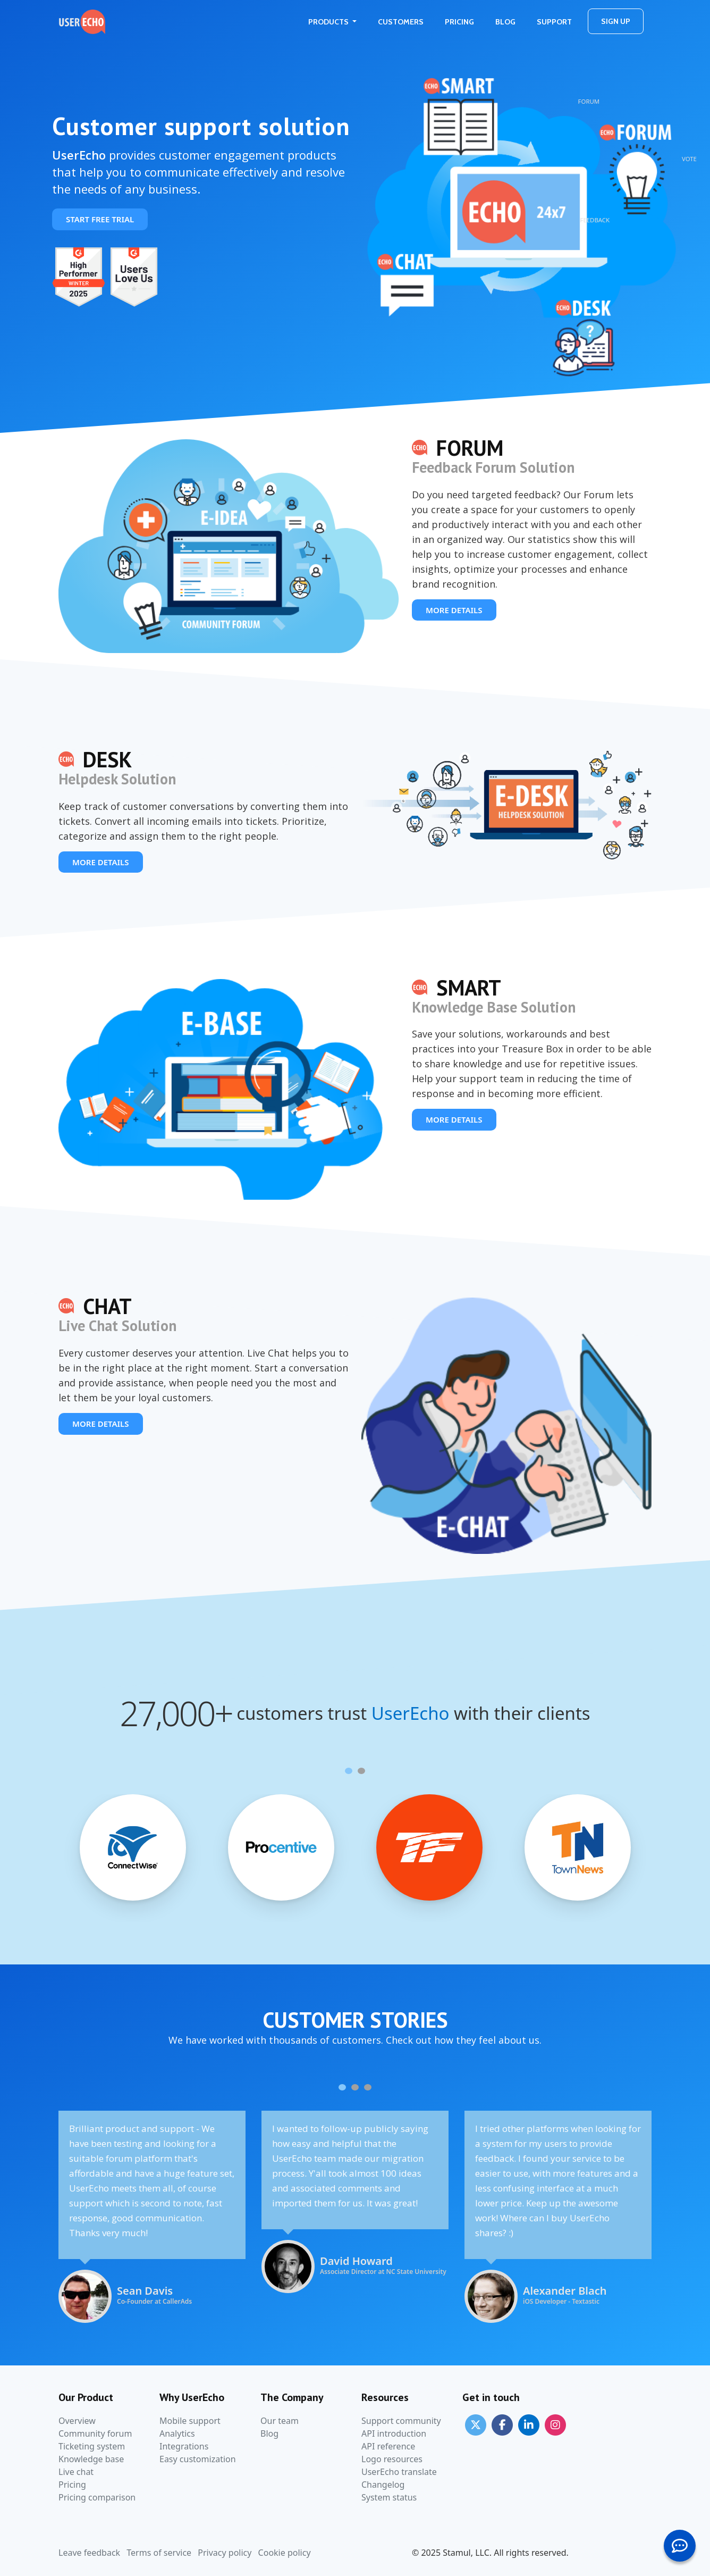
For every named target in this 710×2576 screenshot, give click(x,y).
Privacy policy (224, 2552)
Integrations (183, 2446)
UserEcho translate (399, 2472)
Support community (401, 2421)
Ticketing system (91, 2446)
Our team (279, 2421)
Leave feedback (89, 2552)
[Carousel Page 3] (367, 2087)
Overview (77, 2421)
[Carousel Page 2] (361, 1771)
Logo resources (391, 2459)
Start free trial (100, 219)
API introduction (393, 2433)
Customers (401, 22)
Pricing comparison (97, 2497)
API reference (388, 2446)
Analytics (177, 2433)
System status (389, 2497)
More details (454, 610)
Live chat (76, 2472)
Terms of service (158, 2552)
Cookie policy (284, 2552)
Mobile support (190, 2421)
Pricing (459, 22)
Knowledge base (91, 2459)
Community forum (95, 2433)
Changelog (382, 2484)
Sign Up (615, 21)
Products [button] (329, 22)
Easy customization (197, 2459)
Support (554, 22)
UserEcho (410, 1713)
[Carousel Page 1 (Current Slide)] (348, 1771)
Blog (505, 22)
